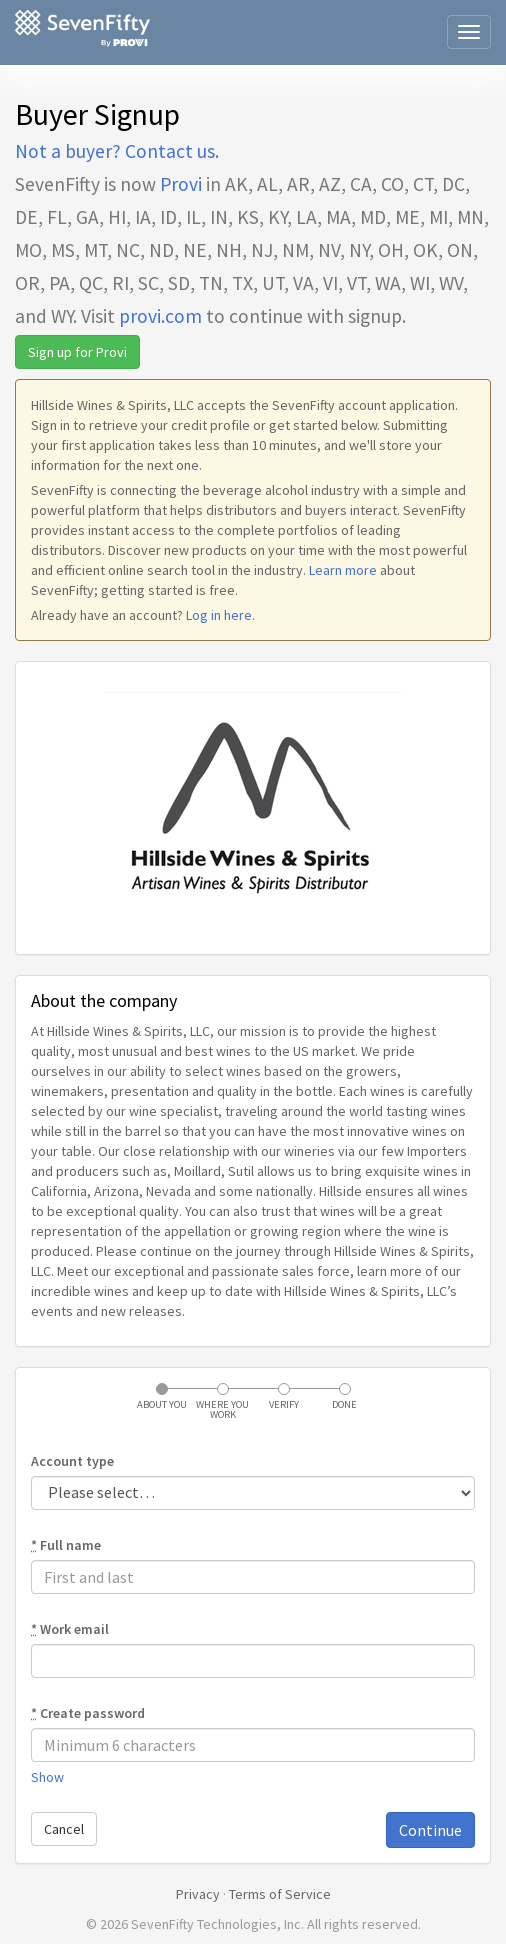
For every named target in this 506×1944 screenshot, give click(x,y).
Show (47, 1777)
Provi (181, 184)
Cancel (64, 1829)
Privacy (198, 1894)
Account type (72, 1461)
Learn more (343, 570)
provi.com (160, 316)
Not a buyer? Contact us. (117, 151)
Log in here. (220, 615)
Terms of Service (280, 1894)
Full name (66, 1545)
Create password (88, 1713)
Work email (70, 1629)
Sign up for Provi (77, 352)
